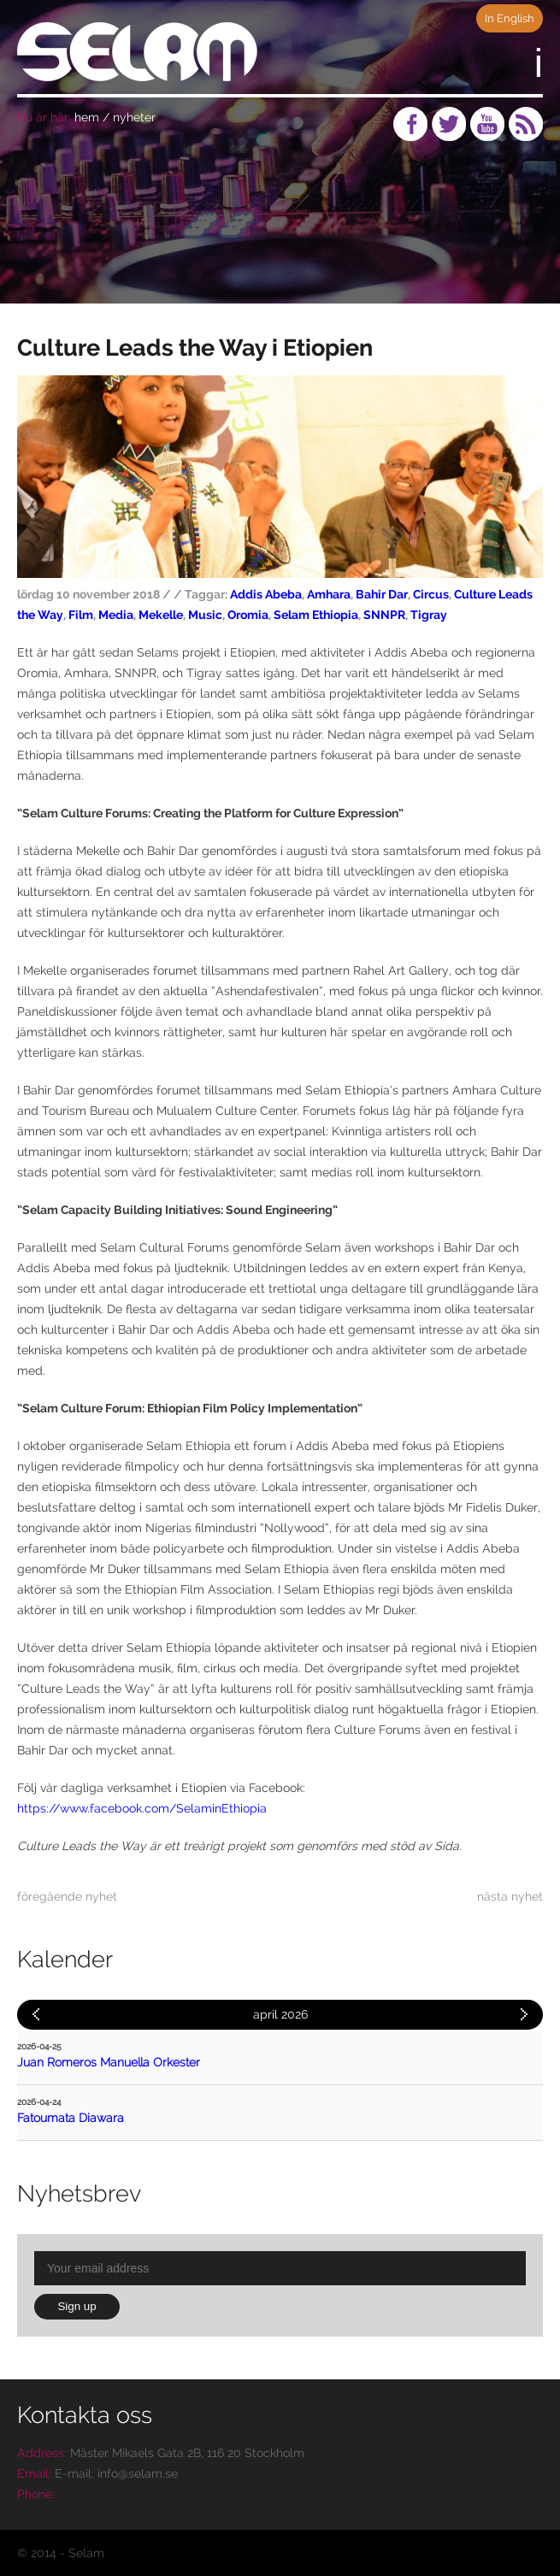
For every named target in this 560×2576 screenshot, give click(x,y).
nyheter (134, 117)
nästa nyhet (510, 1896)
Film (80, 615)
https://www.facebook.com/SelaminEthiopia (142, 1808)
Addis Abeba (266, 594)
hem (86, 117)
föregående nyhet (67, 1896)
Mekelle (161, 615)
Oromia (247, 615)
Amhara (329, 594)
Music (205, 615)
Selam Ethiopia (316, 615)
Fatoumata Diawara (70, 2118)
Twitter (449, 124)
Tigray (428, 615)
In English (509, 18)
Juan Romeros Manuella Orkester (108, 2062)
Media (115, 615)
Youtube (487, 124)
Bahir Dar (382, 594)
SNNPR (384, 615)
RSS (526, 124)
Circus (431, 594)
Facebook (410, 124)
